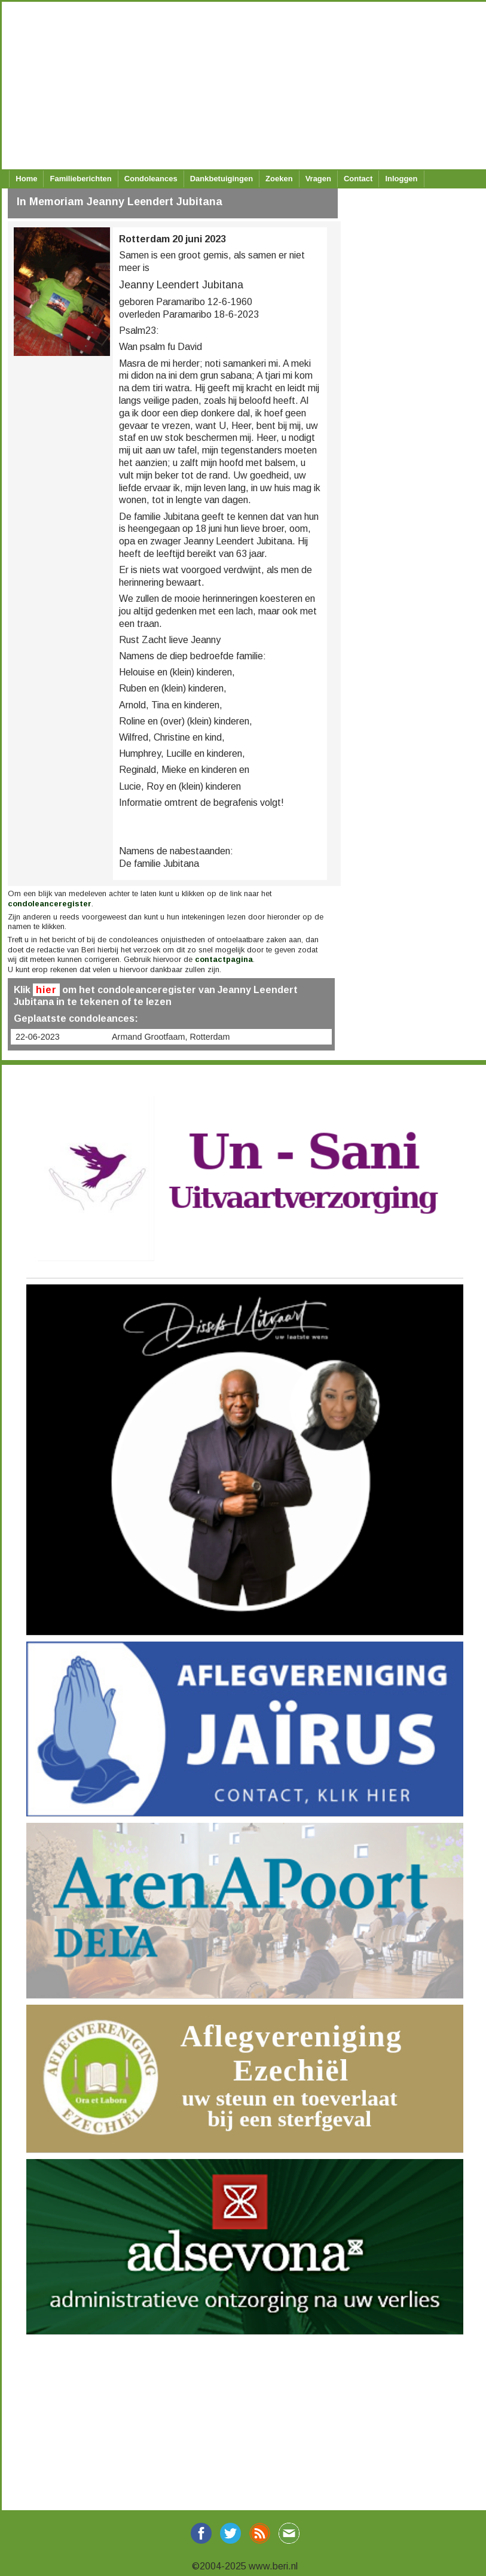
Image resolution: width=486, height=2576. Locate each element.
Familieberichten (80, 178)
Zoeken (279, 178)
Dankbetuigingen (221, 178)
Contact (358, 178)
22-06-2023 (38, 1037)
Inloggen (401, 178)
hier (46, 990)
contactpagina (224, 959)
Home (26, 178)
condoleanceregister (49, 903)
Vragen (318, 178)
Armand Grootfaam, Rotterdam (171, 1037)
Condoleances (151, 178)
